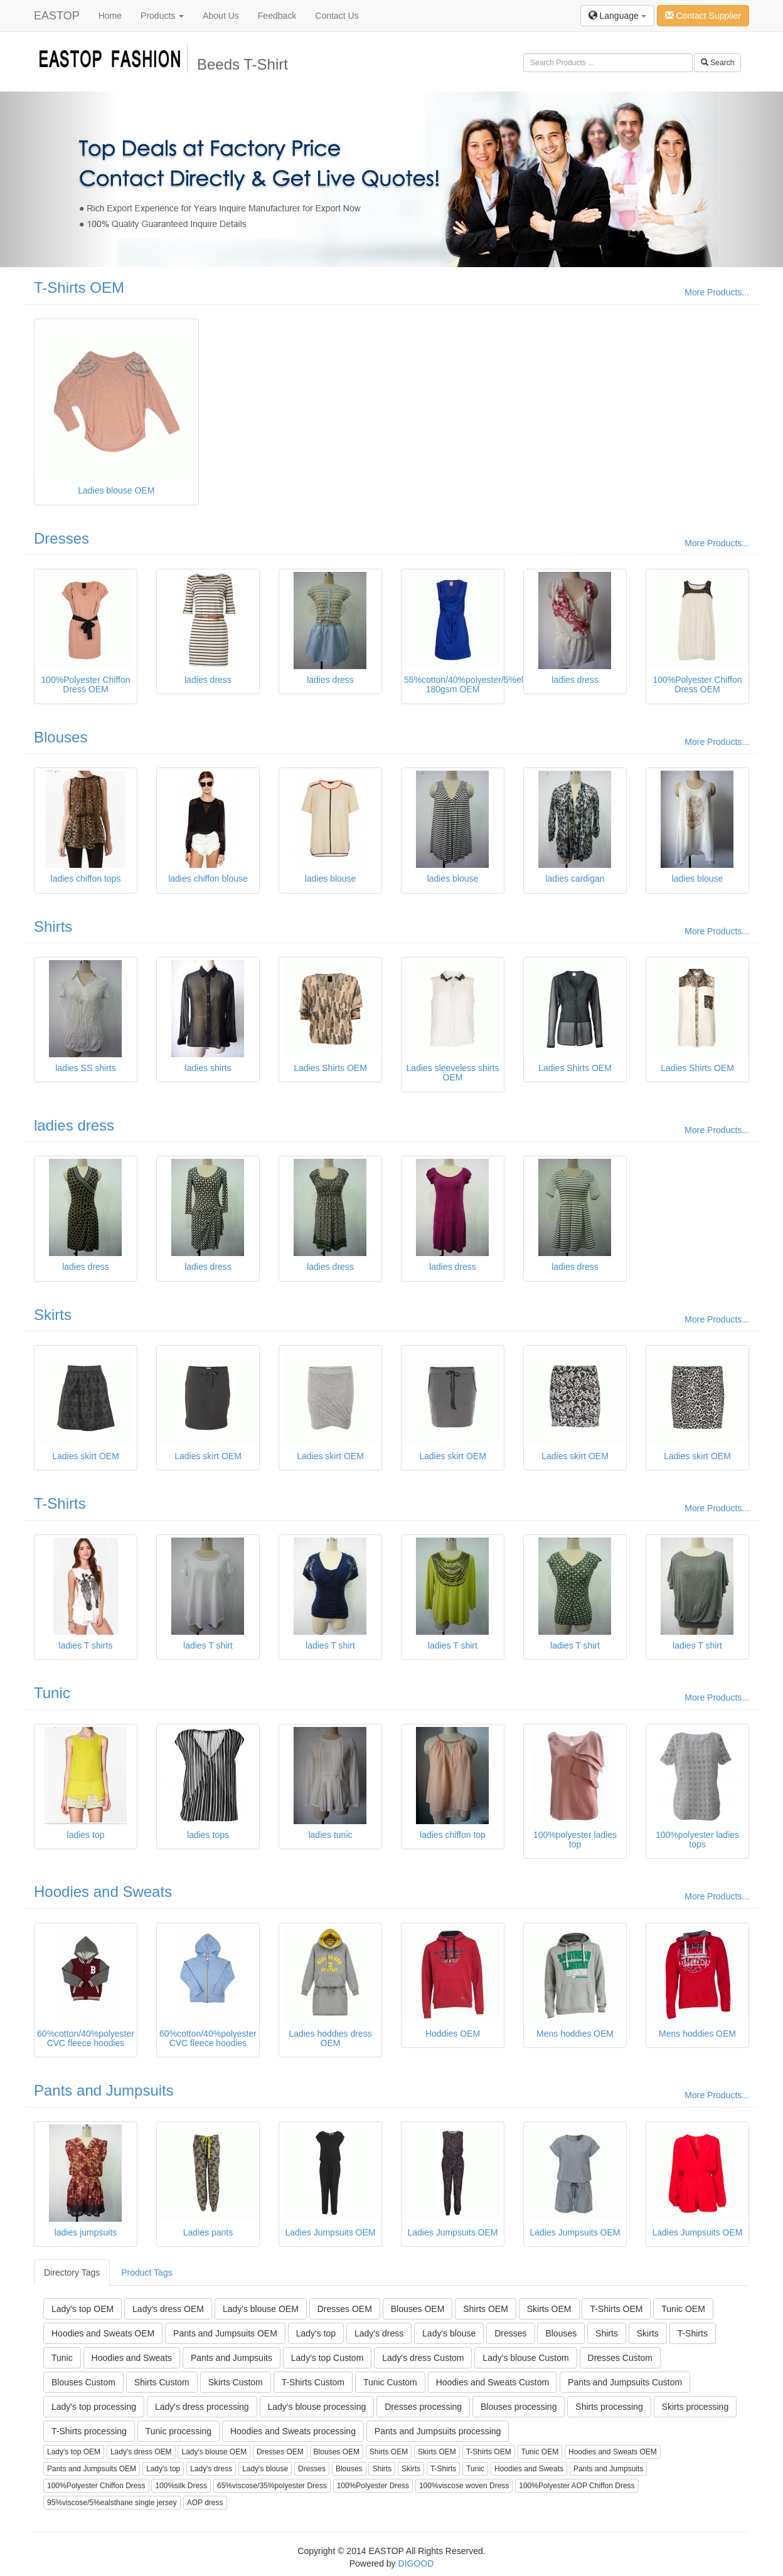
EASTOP (57, 15)
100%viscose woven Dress (464, 2485)
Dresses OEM (344, 2309)
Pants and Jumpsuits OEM (225, 2333)
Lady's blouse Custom (525, 2358)
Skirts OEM (549, 2309)
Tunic (52, 1692)
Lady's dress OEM (168, 2309)
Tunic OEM (683, 2309)
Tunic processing (178, 2431)
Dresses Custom (620, 2358)
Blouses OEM (418, 2309)
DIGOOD (416, 2563)
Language (617, 16)
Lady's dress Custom (423, 2358)
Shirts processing (608, 2407)
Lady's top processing (93, 2407)
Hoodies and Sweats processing (293, 2431)
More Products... (716, 292)
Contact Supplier (703, 16)
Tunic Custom (390, 2382)
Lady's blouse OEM (261, 2309)
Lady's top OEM (82, 2309)
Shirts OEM (485, 2309)
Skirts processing (695, 2407)
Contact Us (336, 16)
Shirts (53, 926)
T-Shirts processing (89, 2431)
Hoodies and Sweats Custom (493, 2382)
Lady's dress (378, 2333)
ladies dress (74, 1125)
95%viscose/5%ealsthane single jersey (112, 2502)
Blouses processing (519, 2407)
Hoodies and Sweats (103, 1891)
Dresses (61, 538)
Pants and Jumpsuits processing (438, 2431)
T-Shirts (60, 1503)
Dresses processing (423, 2407)
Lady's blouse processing (317, 2407)
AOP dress (205, 2502)
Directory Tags (72, 2272)
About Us (221, 16)
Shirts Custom (161, 2382)
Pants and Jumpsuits (104, 2090)
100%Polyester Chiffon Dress (96, 2485)
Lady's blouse (449, 2333)
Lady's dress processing (202, 2407)
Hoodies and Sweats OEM (102, 2333)
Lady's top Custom (327, 2358)
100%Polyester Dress (373, 2485)
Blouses (60, 737)
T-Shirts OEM (79, 287)
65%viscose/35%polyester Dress (272, 2485)
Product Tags (146, 2272)
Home (110, 16)
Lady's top (316, 2333)
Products (162, 16)
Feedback (277, 16)
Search (717, 62)
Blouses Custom (83, 2382)
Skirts (53, 1314)
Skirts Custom (235, 2382)
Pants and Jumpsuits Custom (625, 2382)
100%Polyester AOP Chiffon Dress (576, 2485)
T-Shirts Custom (313, 2382)
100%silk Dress (181, 2485)
